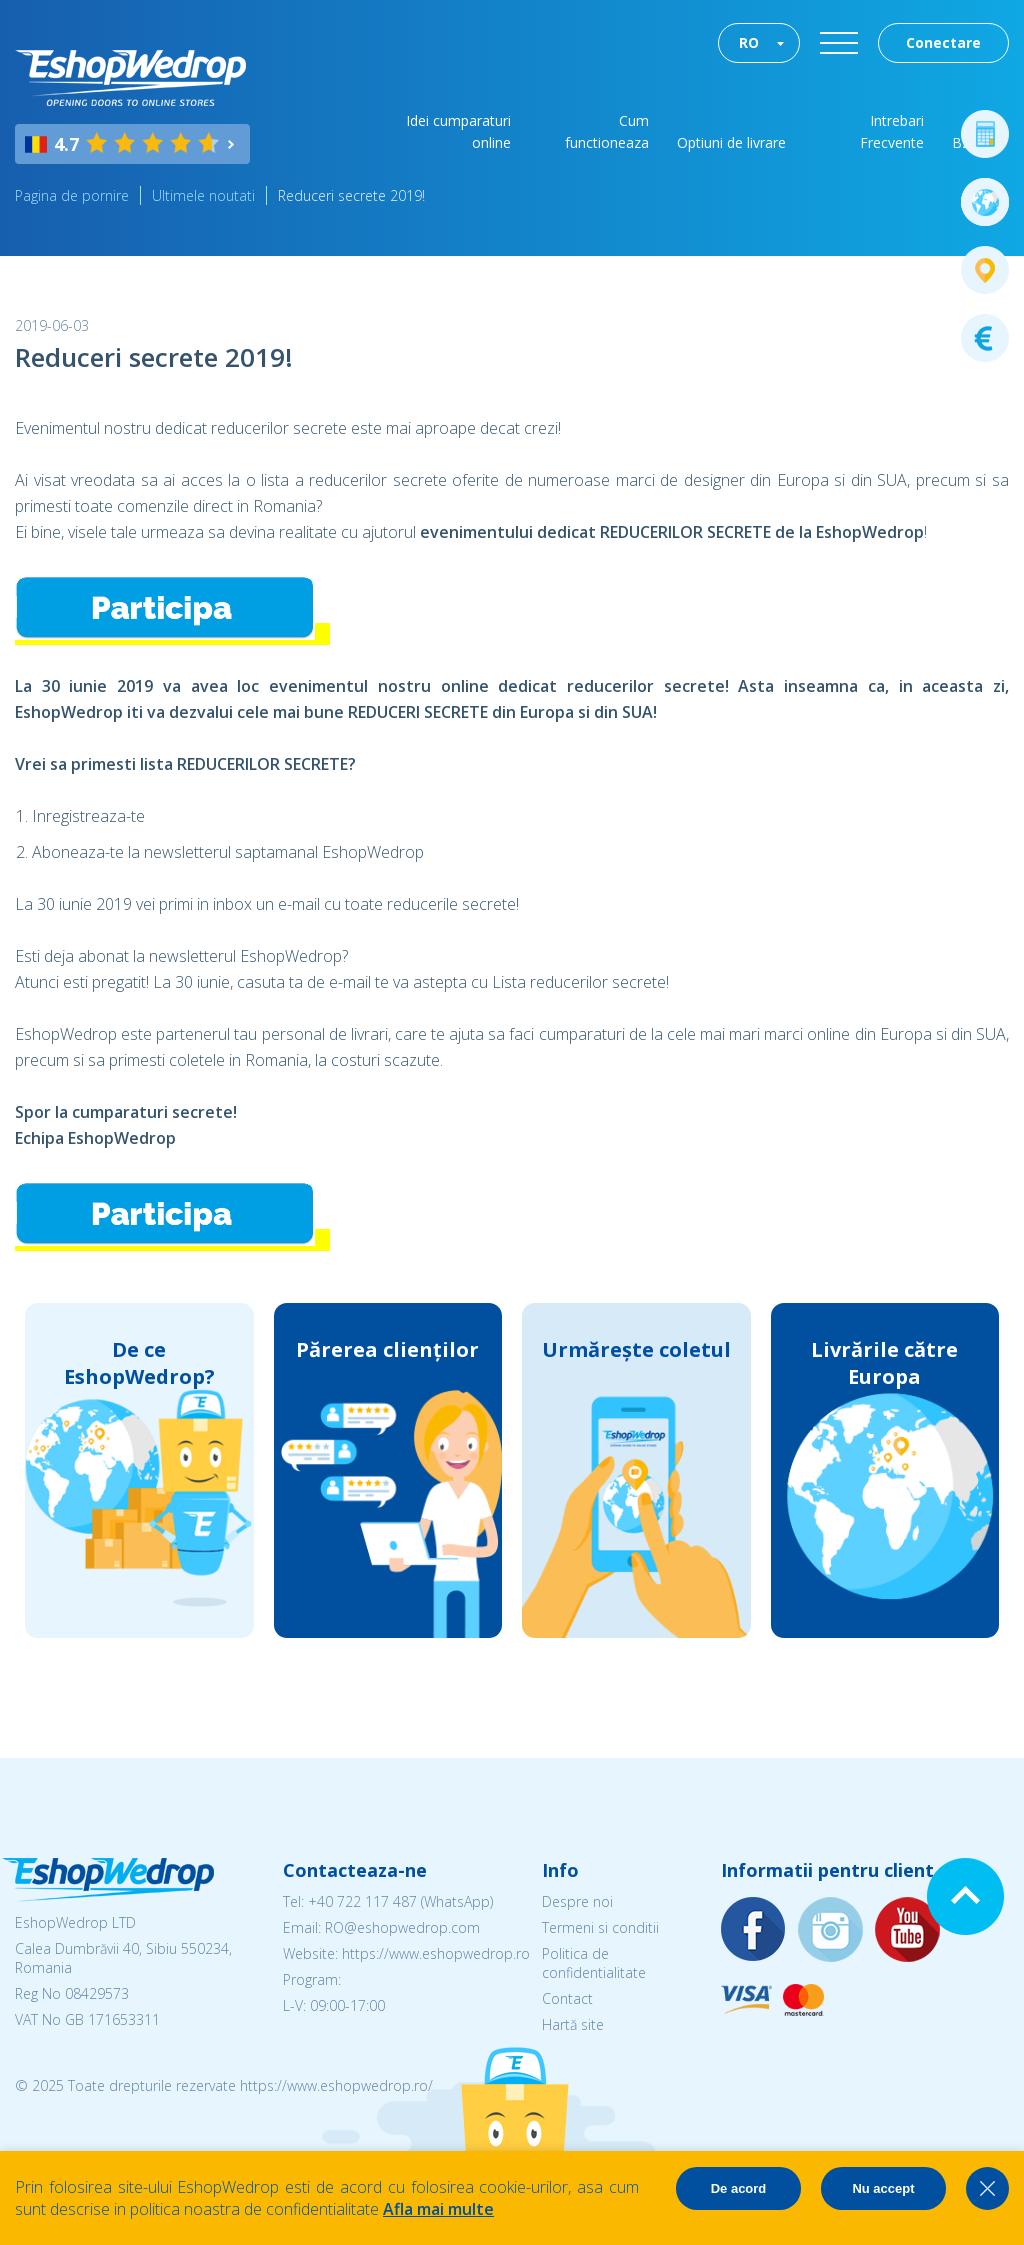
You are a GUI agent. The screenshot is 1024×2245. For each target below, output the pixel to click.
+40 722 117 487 (362, 1901)
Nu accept (883, 2188)
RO (749, 42)
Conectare (943, 42)
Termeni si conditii (600, 1927)
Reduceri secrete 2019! (351, 195)
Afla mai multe (438, 2209)
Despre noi (577, 1901)
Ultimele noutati (203, 195)
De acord (739, 2188)
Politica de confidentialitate (594, 1963)
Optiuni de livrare (731, 142)
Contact (567, 1998)
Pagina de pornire (72, 195)
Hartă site (573, 2024)
